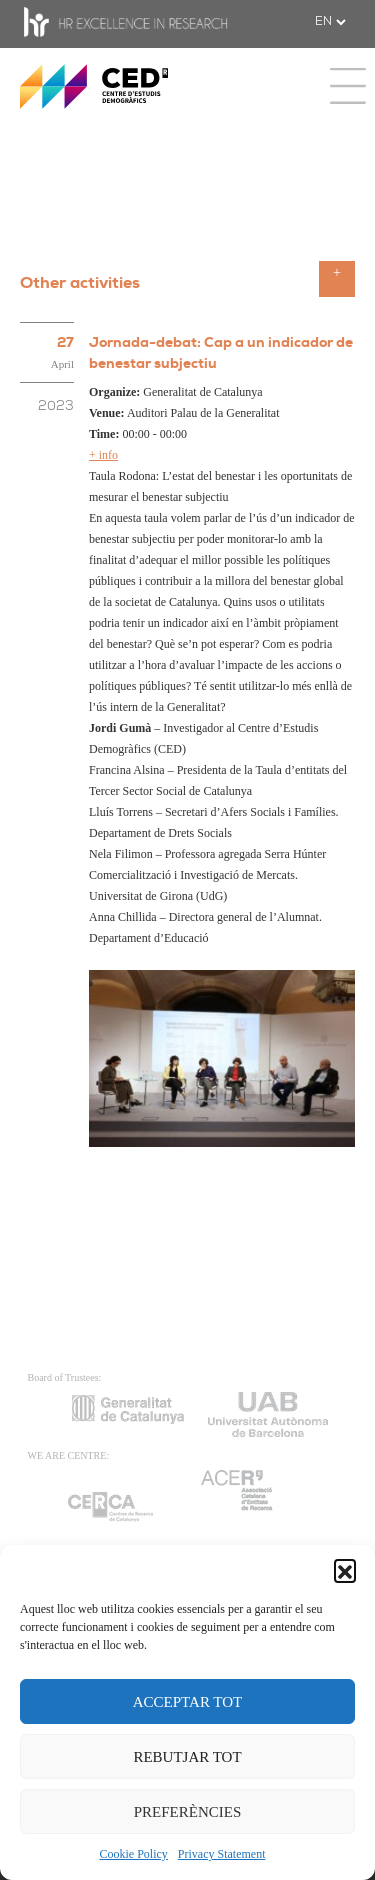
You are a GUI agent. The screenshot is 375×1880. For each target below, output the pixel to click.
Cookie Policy (134, 1854)
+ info (103, 455)
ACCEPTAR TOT (188, 1702)
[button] (345, 1570)
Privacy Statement (222, 1854)
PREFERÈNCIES (188, 1812)
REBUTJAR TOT (187, 1757)
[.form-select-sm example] (330, 22)
